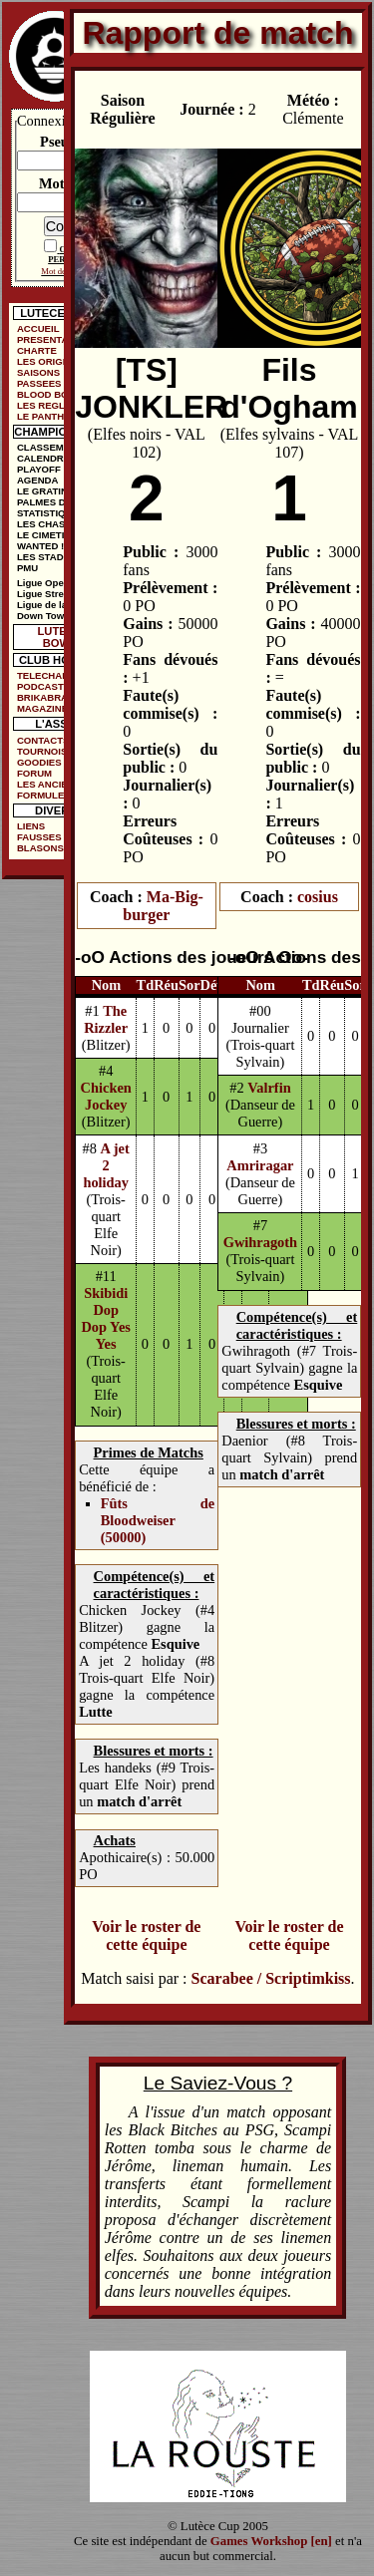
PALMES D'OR (50, 501)
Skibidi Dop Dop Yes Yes (105, 1318)
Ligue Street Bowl (57, 593)
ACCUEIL (38, 328)
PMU (27, 567)
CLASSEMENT (50, 447)
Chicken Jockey (106, 1096)
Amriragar (259, 1165)
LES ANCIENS (49, 784)
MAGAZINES (46, 708)
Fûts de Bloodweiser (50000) (157, 1520)
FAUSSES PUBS (54, 836)
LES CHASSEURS (58, 523)
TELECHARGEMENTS (60, 675)
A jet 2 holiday (106, 1165)
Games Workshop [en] (271, 2541)
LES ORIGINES (51, 361)
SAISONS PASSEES (39, 378)
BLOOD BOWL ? (54, 394)
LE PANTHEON (51, 416)
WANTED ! (40, 545)
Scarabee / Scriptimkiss (271, 1978)
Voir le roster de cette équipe (146, 1935)
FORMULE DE (48, 795)
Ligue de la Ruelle (58, 604)
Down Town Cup (54, 615)
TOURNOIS (42, 751)
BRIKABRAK (46, 697)
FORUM (34, 773)
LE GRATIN (42, 490)
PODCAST (40, 686)
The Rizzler (106, 1019)
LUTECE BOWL (60, 637)
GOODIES (39, 762)
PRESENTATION (54, 339)
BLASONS (40, 847)
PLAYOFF (39, 469)
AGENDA (38, 480)
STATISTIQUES (51, 512)
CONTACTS (43, 740)
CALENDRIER (48, 458)
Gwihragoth (260, 1242)
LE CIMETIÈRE (50, 534)
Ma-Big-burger (162, 905)
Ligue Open (43, 582)
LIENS (31, 825)
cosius (317, 896)
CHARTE (37, 350)
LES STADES (47, 556)
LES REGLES (47, 405)
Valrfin (268, 1088)
